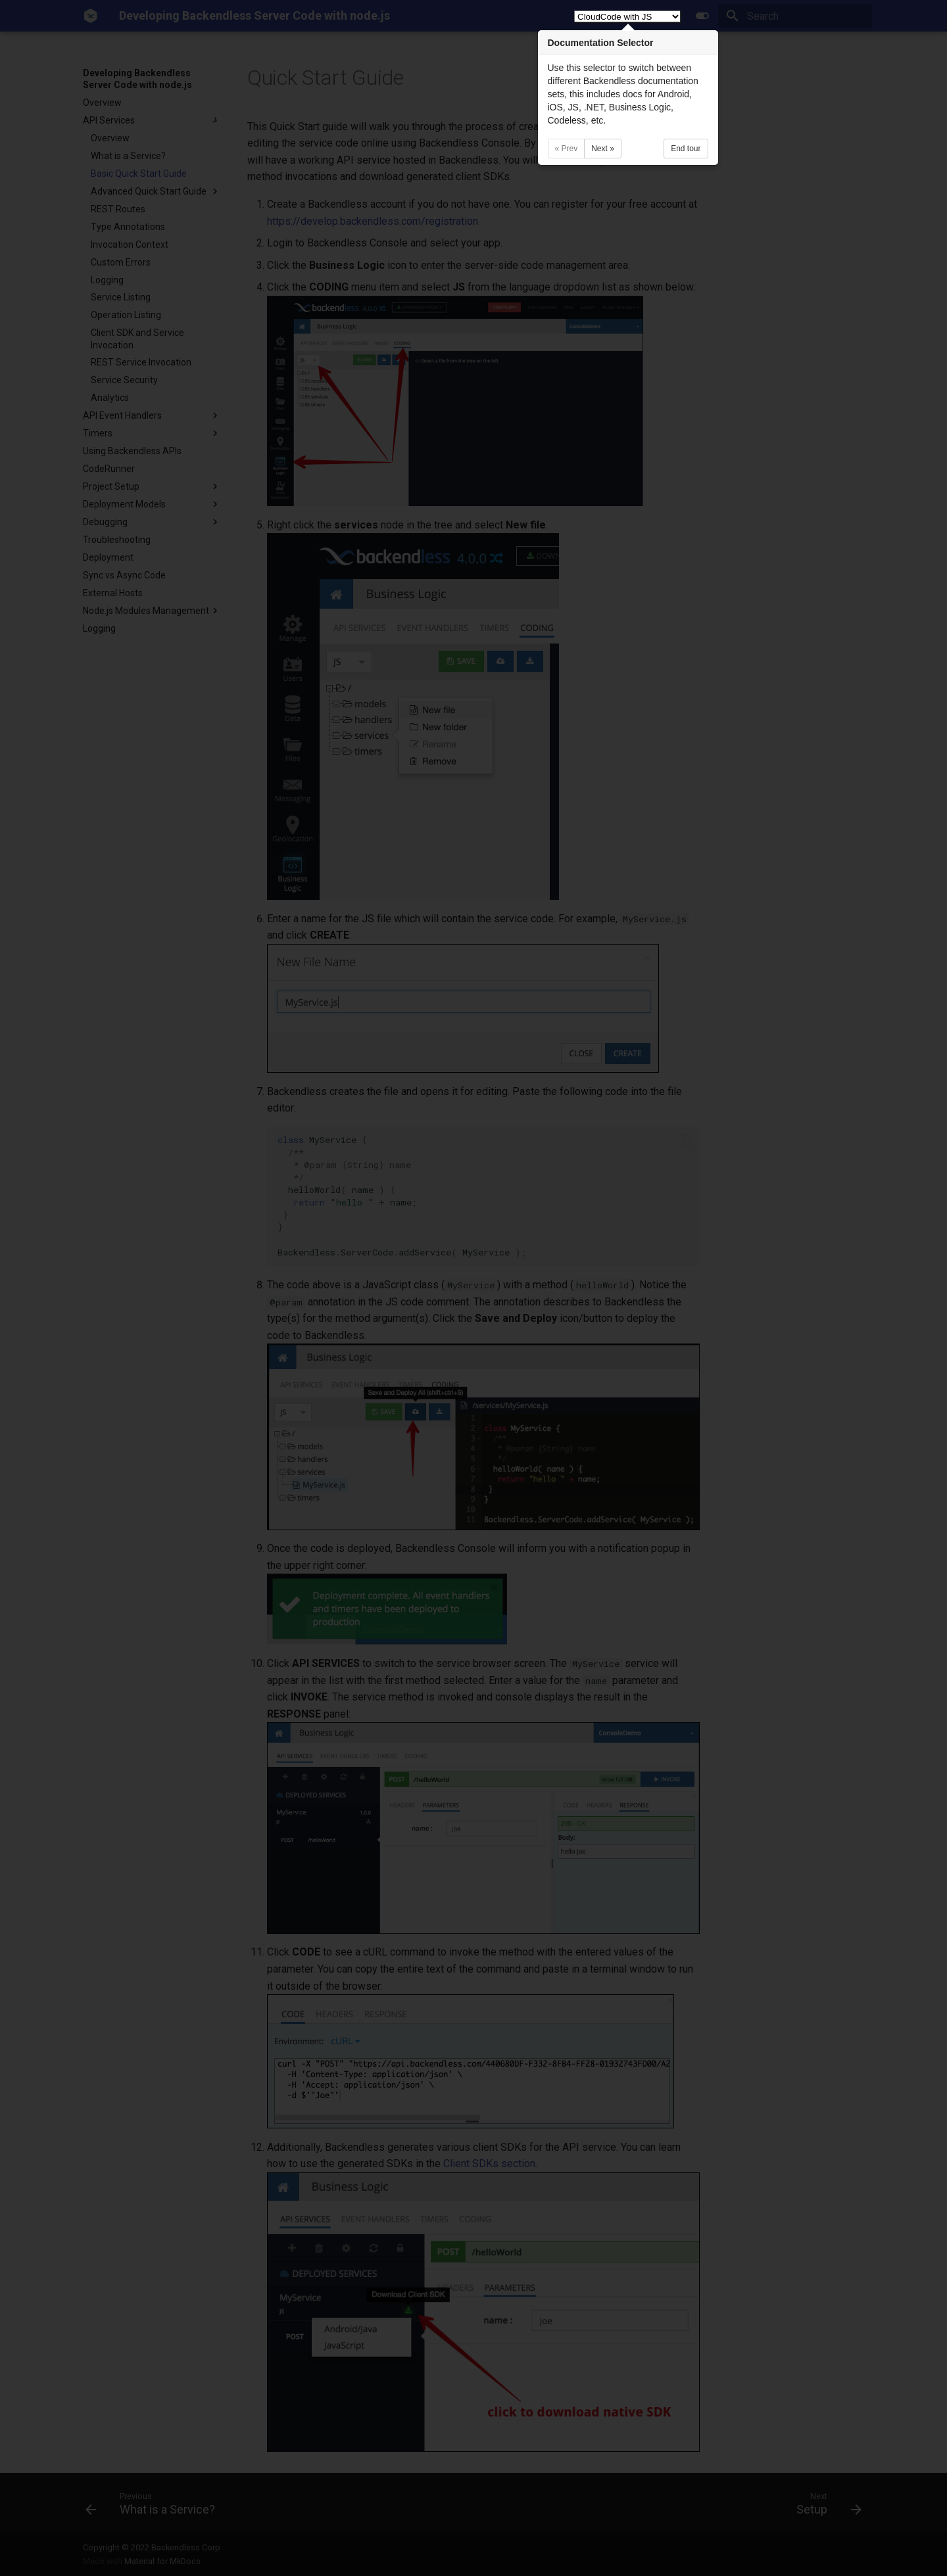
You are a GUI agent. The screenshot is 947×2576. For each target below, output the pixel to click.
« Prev (566, 148)
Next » (602, 148)
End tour (685, 148)
